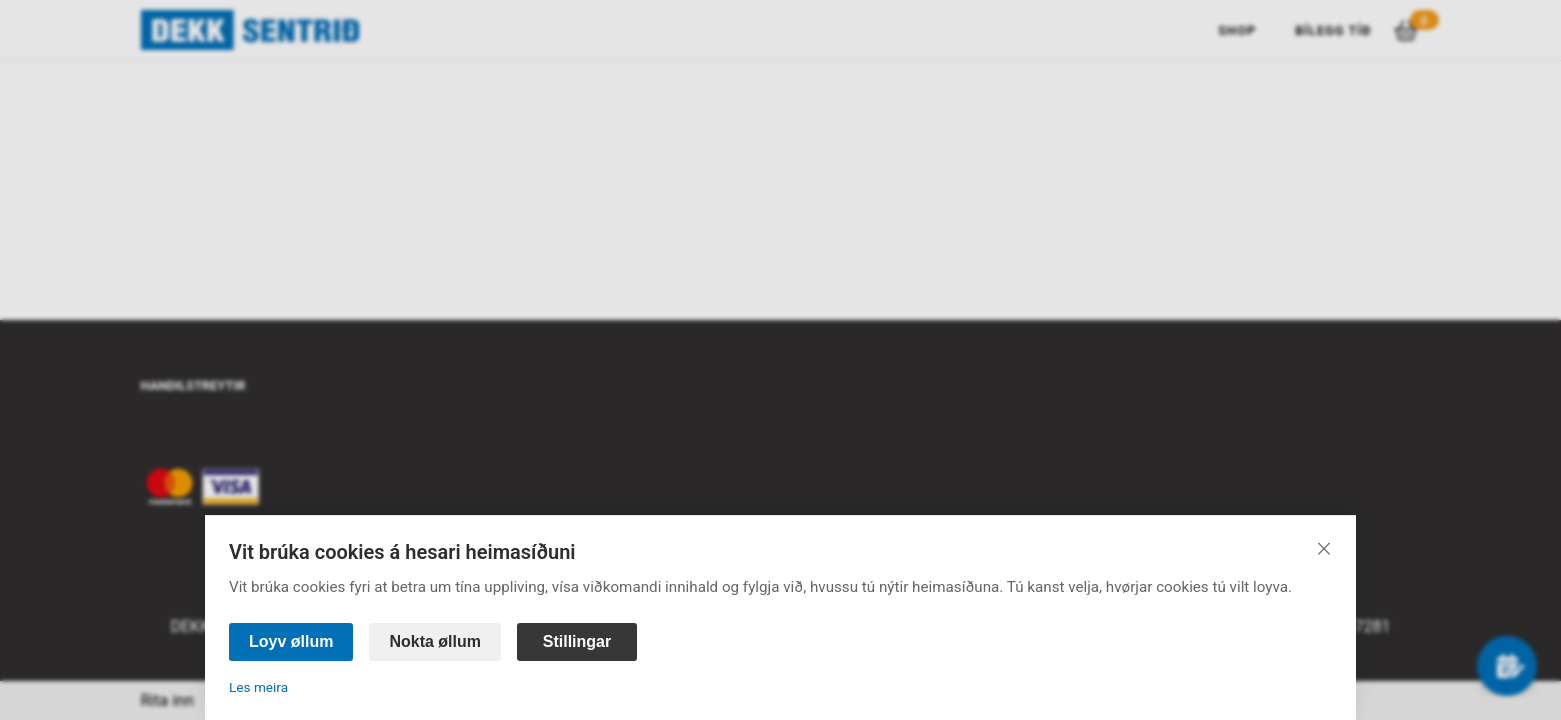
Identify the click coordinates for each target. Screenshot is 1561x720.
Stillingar (577, 641)
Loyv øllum (291, 641)
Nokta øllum (435, 641)
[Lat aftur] (1324, 548)
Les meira (258, 687)
